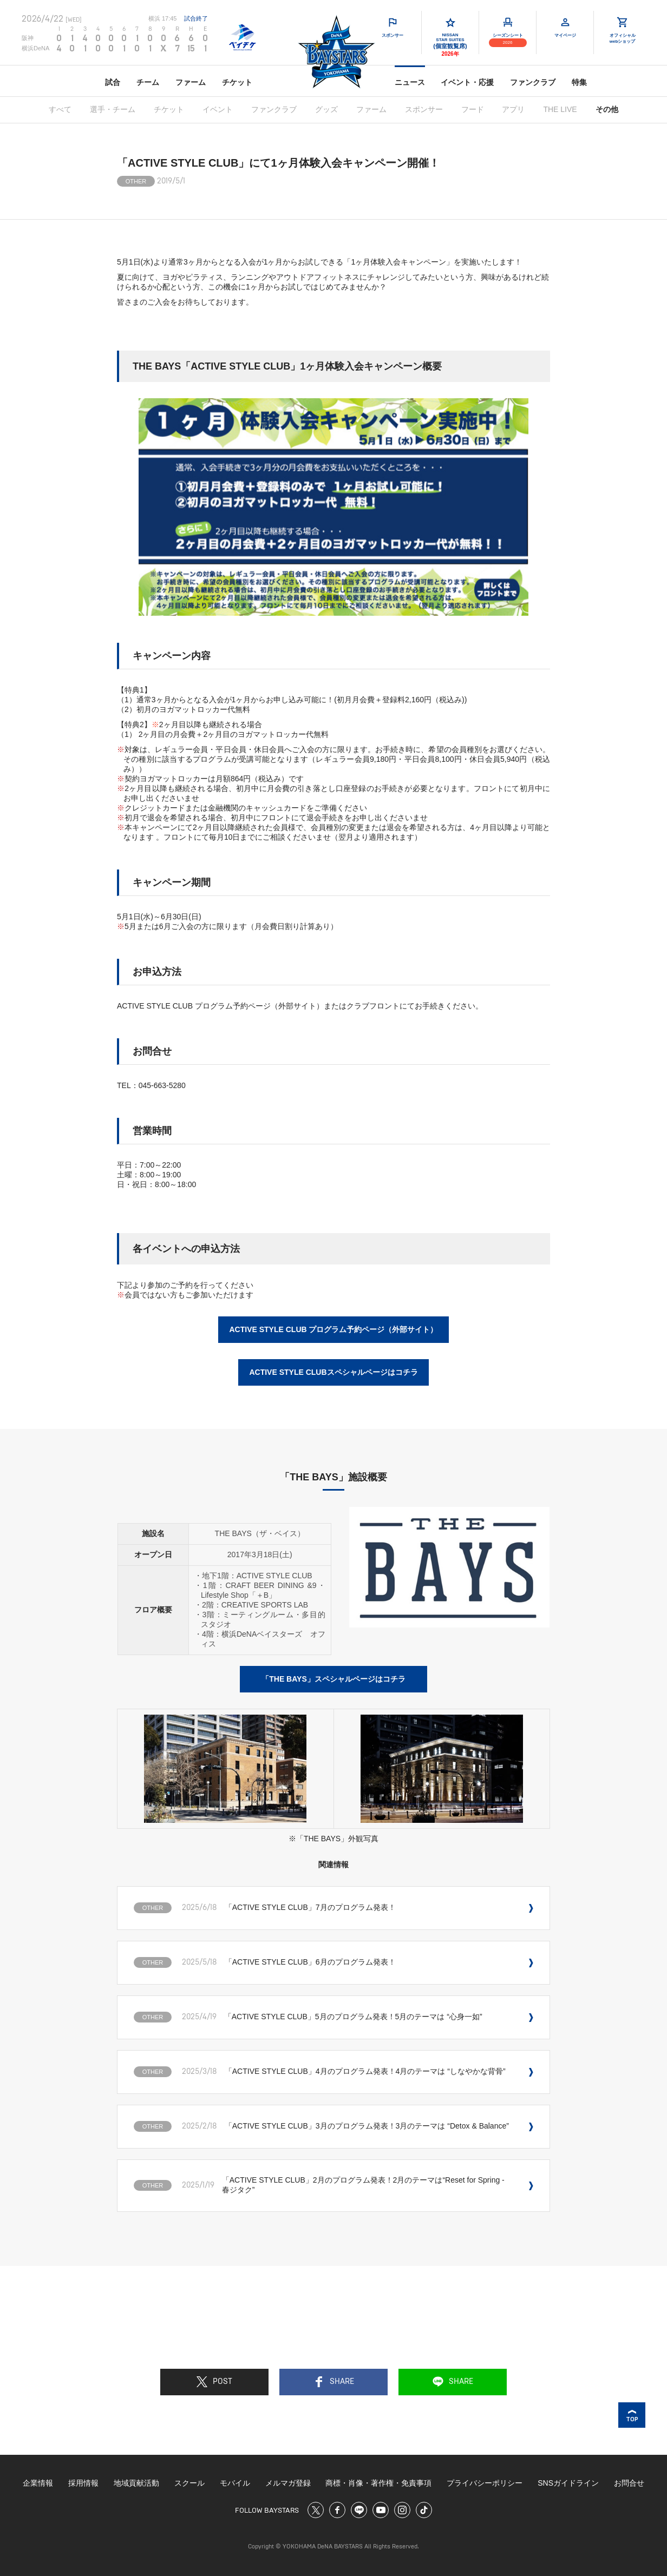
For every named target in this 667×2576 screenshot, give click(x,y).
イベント (217, 109)
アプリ (513, 109)
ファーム (190, 82)
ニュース (410, 82)
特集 (579, 82)
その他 (607, 109)
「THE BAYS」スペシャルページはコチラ (333, 1679)
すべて (60, 109)
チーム (147, 82)
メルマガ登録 (288, 2483)
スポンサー (424, 109)
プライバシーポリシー (484, 2483)
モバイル (235, 2483)
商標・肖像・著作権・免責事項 (378, 2483)
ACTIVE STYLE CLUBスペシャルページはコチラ (333, 1372)
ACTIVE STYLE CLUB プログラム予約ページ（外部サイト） (333, 1329)
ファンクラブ (532, 82)
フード (472, 109)
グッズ (326, 109)
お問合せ (629, 2483)
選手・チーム (112, 109)
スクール (189, 2483)
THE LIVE (560, 109)
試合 (112, 82)
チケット (237, 82)
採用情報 (83, 2483)
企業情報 (38, 2483)
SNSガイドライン (568, 2483)
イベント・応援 (467, 82)
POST (214, 2381)
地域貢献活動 (136, 2483)
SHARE (333, 2381)
